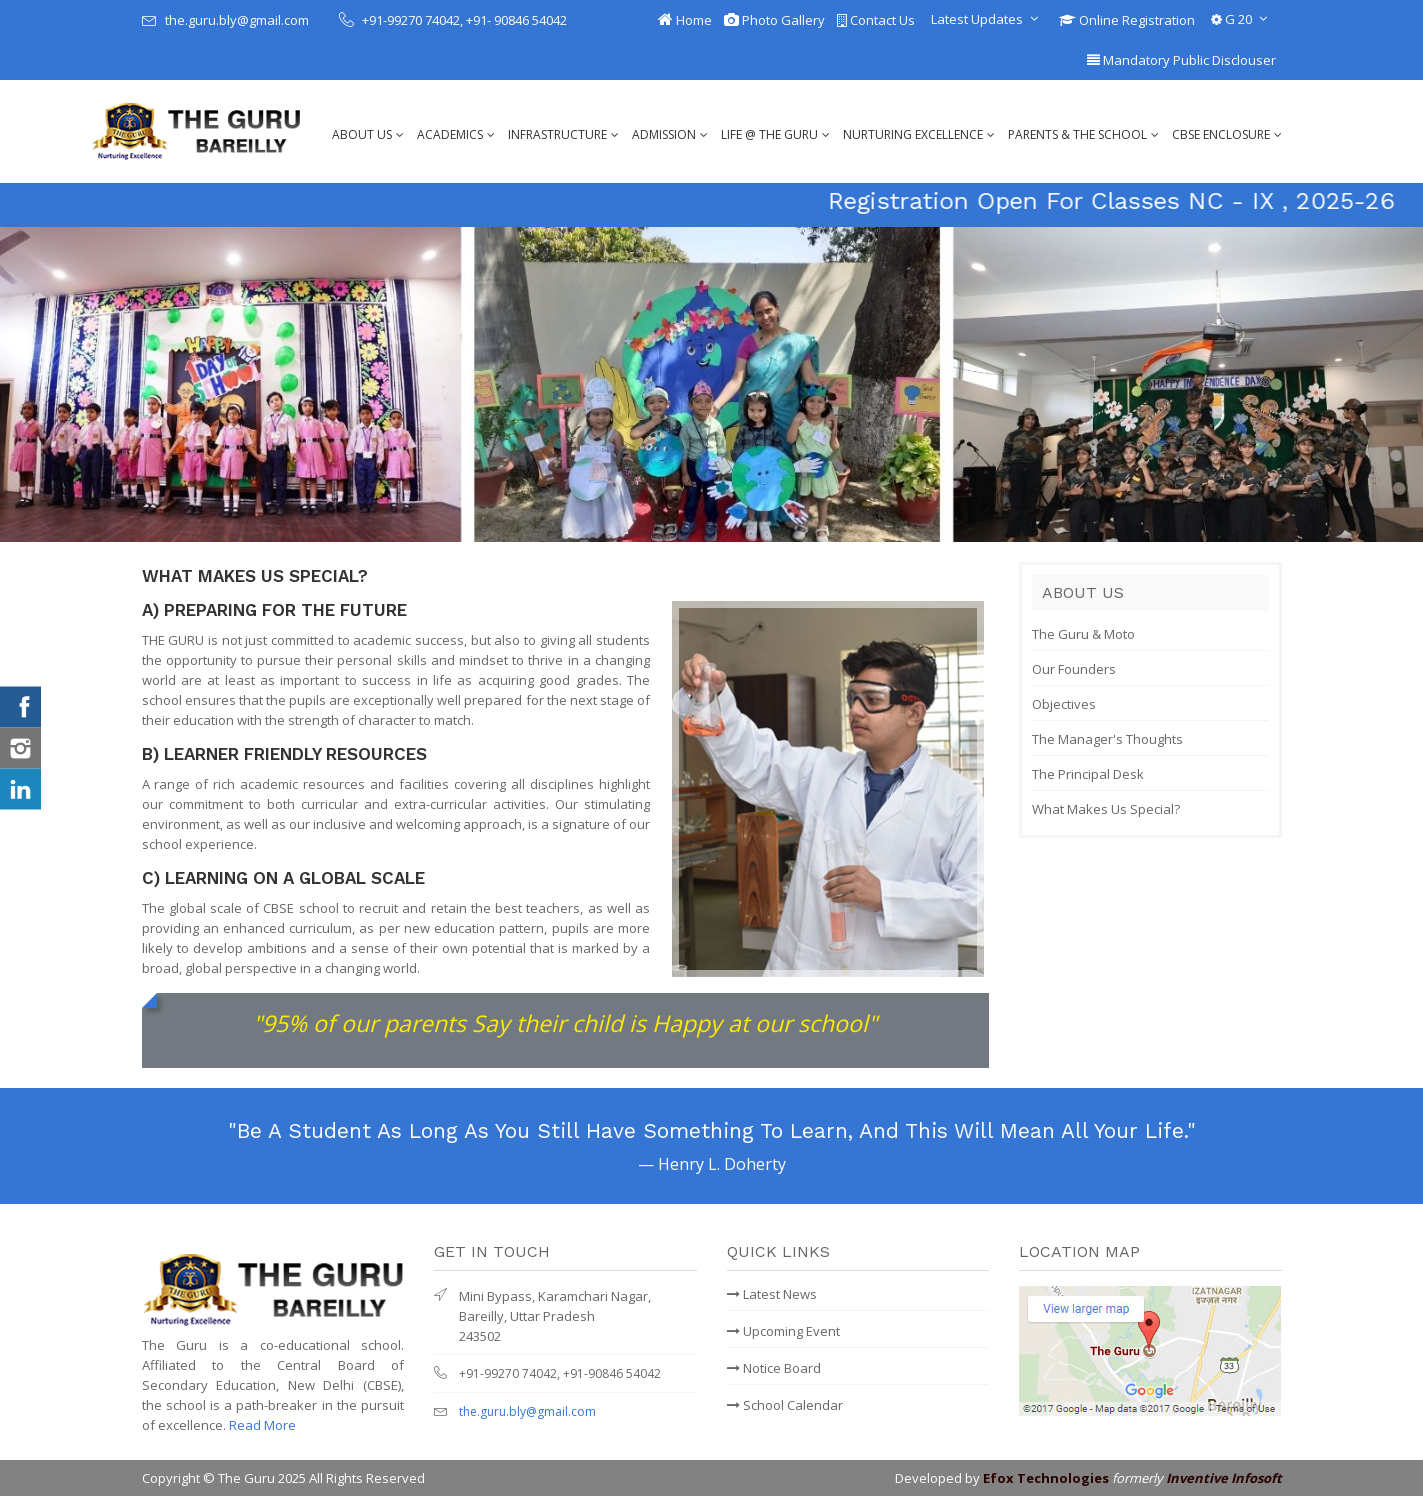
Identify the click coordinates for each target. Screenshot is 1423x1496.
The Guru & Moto (1083, 634)
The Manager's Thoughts (1107, 739)
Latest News (772, 1294)
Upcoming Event (783, 1331)
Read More (262, 1425)
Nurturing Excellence (913, 134)
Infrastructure (557, 134)
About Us (362, 134)
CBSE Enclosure (1221, 134)
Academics (450, 134)
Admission (664, 134)
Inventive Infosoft (1224, 1478)
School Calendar (785, 1405)
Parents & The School (1077, 134)
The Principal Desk (1088, 774)
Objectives (1064, 704)
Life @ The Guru (769, 134)
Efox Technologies (1046, 1478)
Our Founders (1074, 669)
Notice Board (774, 1368)
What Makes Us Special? (1106, 809)
